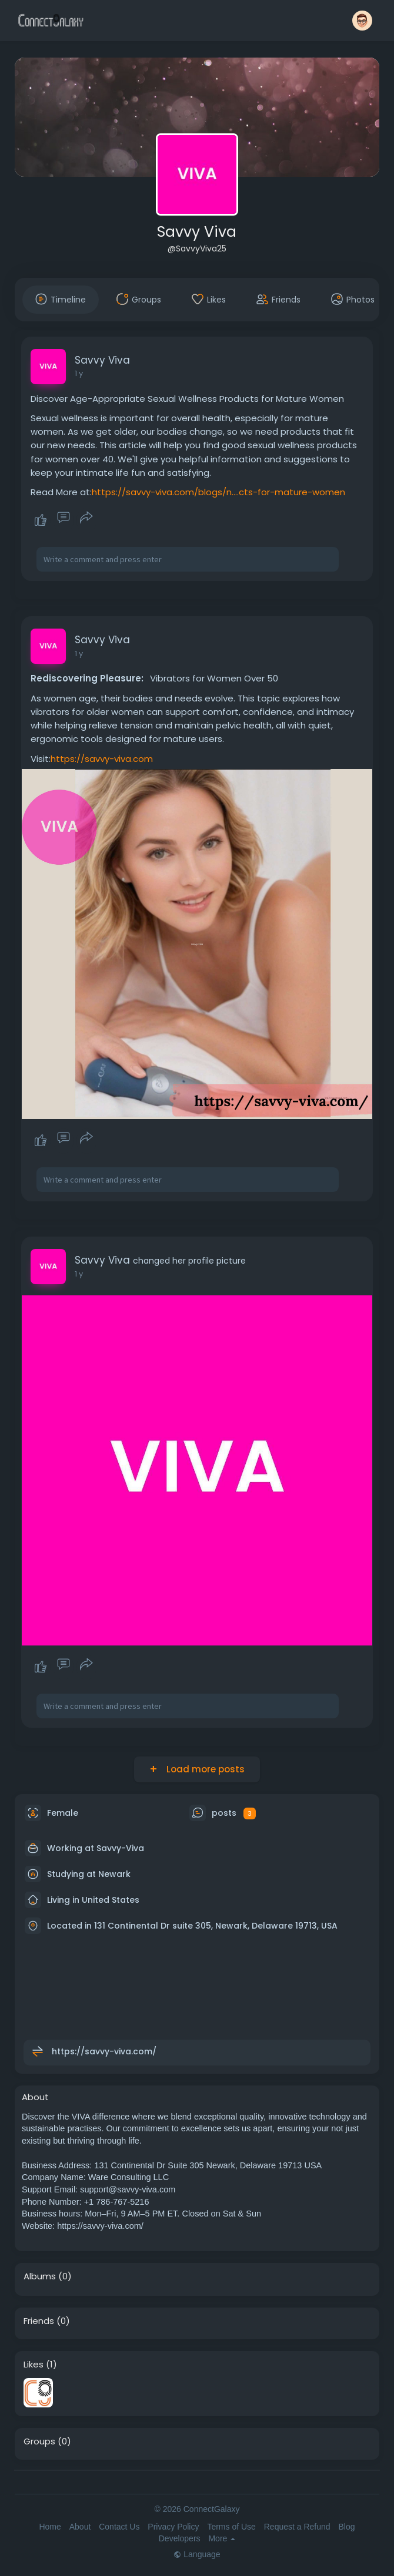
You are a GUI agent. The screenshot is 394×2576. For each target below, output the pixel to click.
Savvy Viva (196, 231)
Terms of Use (231, 2526)
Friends (39, 2321)
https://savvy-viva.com (102, 759)
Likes (34, 2364)
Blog (346, 2526)
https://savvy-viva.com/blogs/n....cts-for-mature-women (218, 492)
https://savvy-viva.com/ (104, 2051)
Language (196, 2554)
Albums (40, 2276)
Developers (180, 2538)
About (80, 2526)
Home (50, 2526)
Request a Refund (297, 2526)
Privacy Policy (173, 2526)
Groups (39, 2441)
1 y (79, 373)
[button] (362, 20)
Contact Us (119, 2526)
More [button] (221, 2538)
